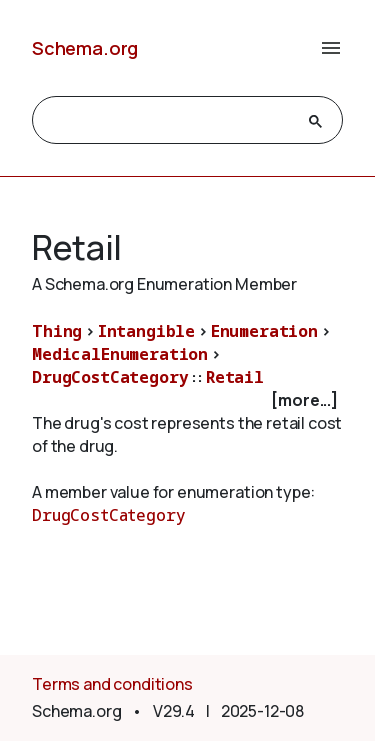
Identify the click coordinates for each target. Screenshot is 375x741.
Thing (57, 331)
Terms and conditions (112, 684)
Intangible (146, 331)
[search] (169, 121)
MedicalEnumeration (120, 354)
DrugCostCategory (110, 377)
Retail (235, 377)
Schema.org (85, 48)
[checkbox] (187, 400)
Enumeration (264, 331)
